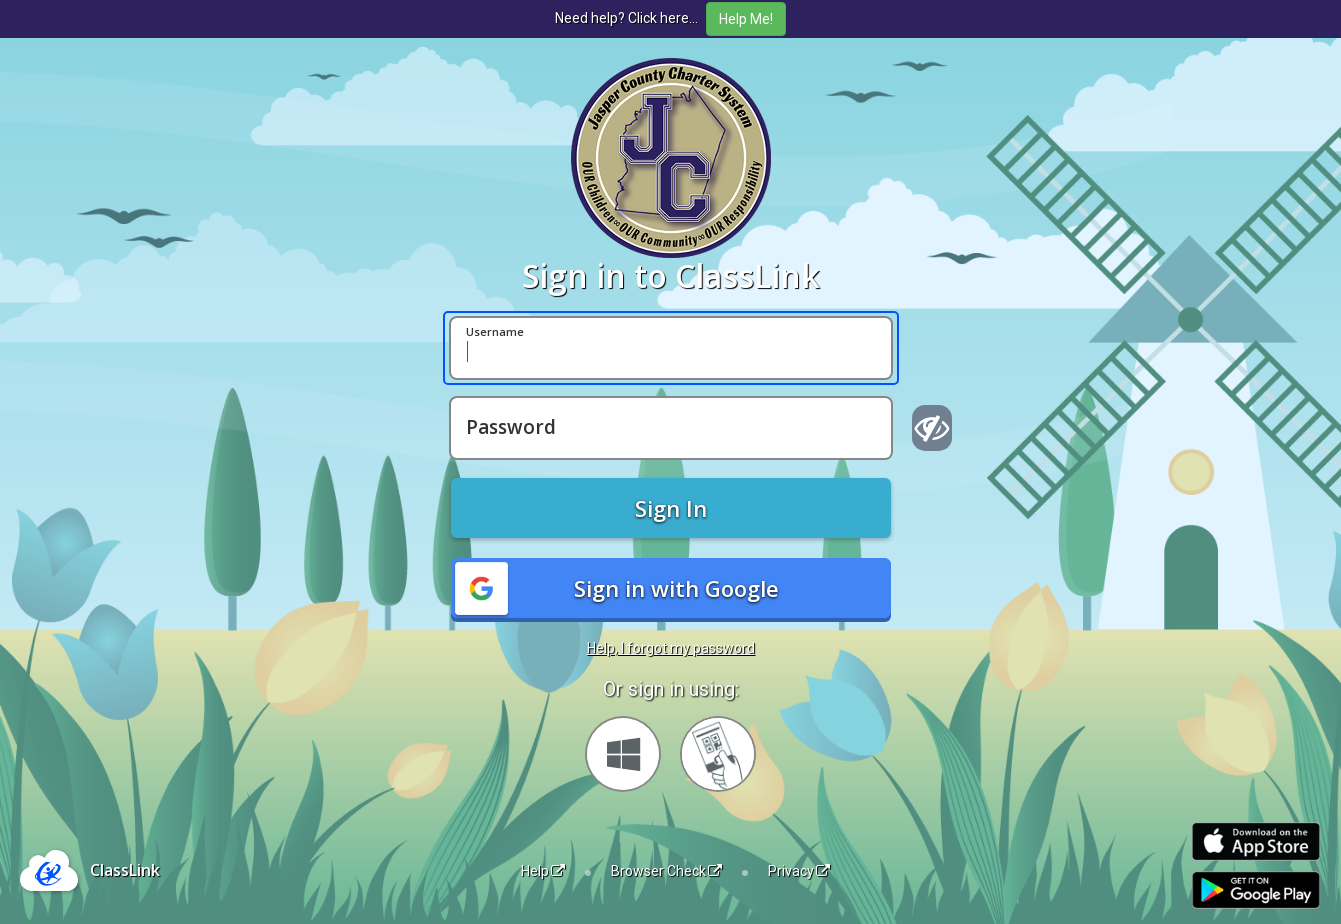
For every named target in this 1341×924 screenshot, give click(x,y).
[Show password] (932, 428)
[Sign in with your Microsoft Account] (623, 754)
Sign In (671, 508)
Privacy (799, 871)
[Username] (671, 348)
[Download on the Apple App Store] (1256, 841)
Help (543, 871)
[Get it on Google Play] (1256, 890)
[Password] (671, 428)
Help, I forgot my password (671, 648)
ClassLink (125, 870)
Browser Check (666, 871)
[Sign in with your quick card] (718, 754)
